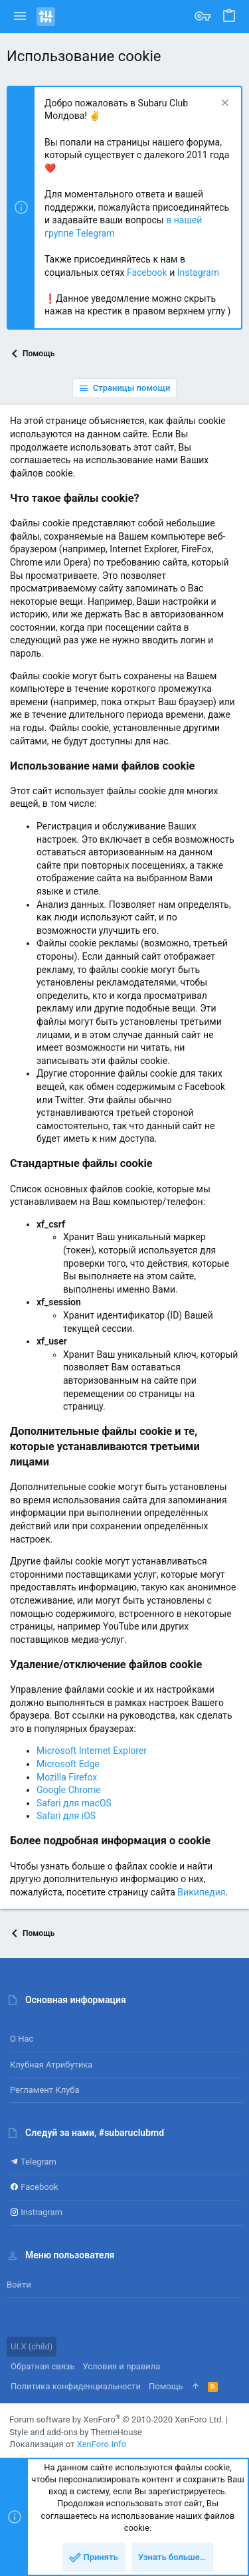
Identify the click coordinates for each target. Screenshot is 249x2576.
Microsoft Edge (68, 1764)
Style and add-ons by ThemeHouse (75, 2432)
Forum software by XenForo (116, 2419)
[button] (20, 16)
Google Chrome (69, 1789)
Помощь (166, 2386)
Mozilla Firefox (67, 1777)
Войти (19, 2285)
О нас (21, 2039)
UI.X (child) (31, 2346)
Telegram (33, 2162)
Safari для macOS (74, 1803)
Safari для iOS (66, 1815)
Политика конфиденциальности (76, 2386)
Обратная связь (43, 2366)
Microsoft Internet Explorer (92, 1750)
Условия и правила (122, 2366)
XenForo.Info (101, 2444)
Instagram (198, 272)
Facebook (147, 272)
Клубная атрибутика (51, 2065)
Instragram (36, 2212)
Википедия (201, 1892)
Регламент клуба (45, 2090)
